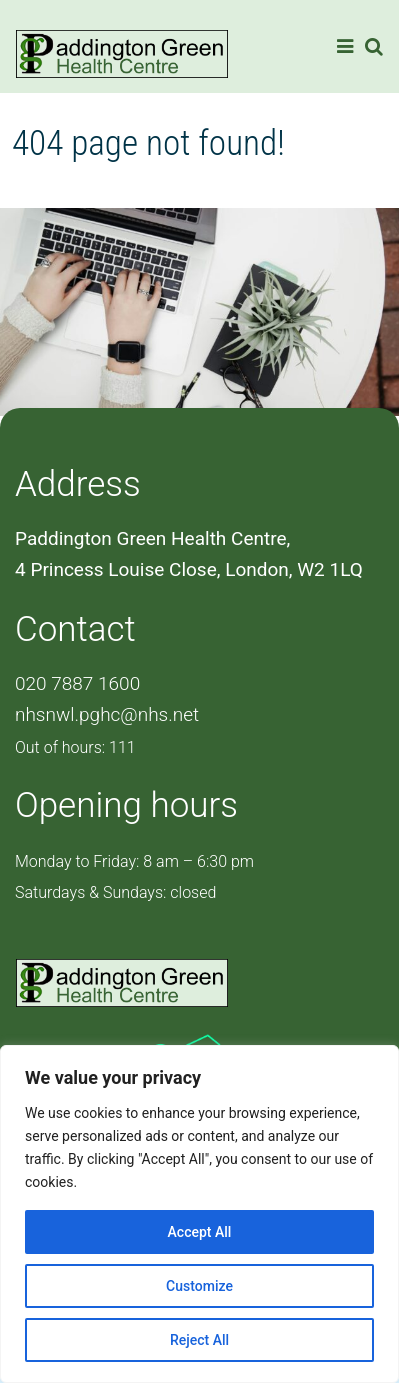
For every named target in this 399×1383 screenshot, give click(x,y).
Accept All (200, 1232)
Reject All (199, 1340)
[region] (199, 1214)
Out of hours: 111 (75, 747)
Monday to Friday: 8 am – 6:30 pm (134, 861)
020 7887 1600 (77, 683)
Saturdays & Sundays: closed (115, 892)
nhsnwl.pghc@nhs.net (107, 714)
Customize (199, 1286)
